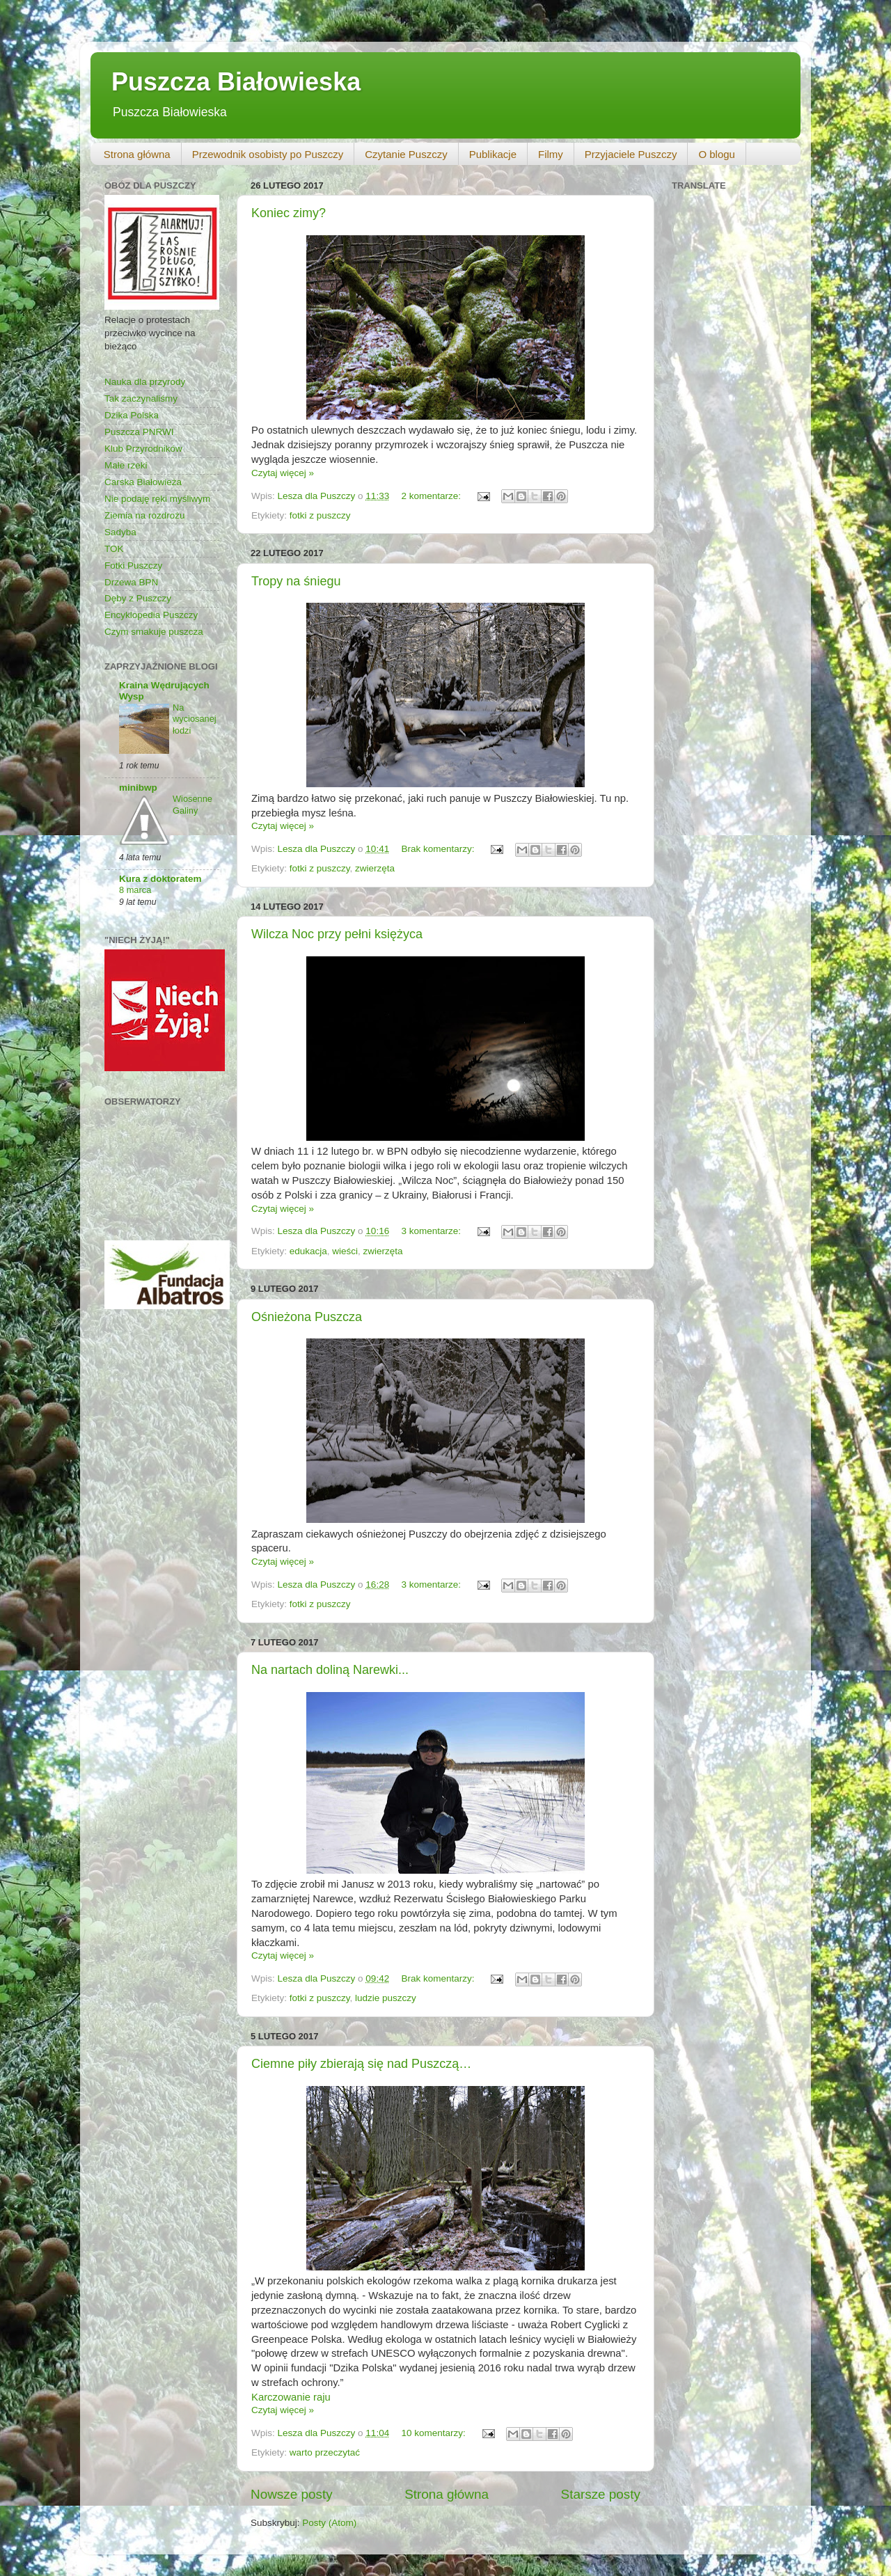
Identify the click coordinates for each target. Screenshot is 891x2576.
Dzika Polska (131, 415)
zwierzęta (375, 868)
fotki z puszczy (320, 515)
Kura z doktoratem (160, 879)
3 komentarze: (432, 1231)
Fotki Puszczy (133, 565)
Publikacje (493, 154)
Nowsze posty (292, 2494)
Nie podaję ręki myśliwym (157, 498)
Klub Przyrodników (143, 448)
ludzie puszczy (385, 1998)
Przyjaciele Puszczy (631, 154)
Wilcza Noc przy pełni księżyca (337, 934)
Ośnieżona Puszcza (306, 1317)
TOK (114, 549)
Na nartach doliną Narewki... (330, 1670)
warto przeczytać (325, 2452)
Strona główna (137, 154)
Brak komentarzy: (439, 849)
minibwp (138, 787)
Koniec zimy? (288, 213)
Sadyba (120, 532)
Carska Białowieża (143, 482)
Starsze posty (600, 2494)
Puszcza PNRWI (139, 432)
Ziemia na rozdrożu (144, 515)
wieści (345, 1251)
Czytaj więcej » (282, 473)
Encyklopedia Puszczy (151, 615)
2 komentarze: (432, 496)
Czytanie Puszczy (406, 154)
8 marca (135, 890)
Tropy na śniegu (295, 581)
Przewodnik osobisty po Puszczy (268, 154)
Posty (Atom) (329, 2523)
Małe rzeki (126, 465)
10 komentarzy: (434, 2433)
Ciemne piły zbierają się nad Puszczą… (361, 2064)
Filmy (550, 154)
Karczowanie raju (291, 2397)
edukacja (308, 1251)
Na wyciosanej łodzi (194, 719)
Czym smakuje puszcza (153, 631)
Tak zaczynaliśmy (141, 398)
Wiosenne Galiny (192, 804)
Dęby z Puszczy (137, 598)
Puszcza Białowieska (236, 82)
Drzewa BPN (131, 582)
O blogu (716, 154)
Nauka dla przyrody (144, 382)
